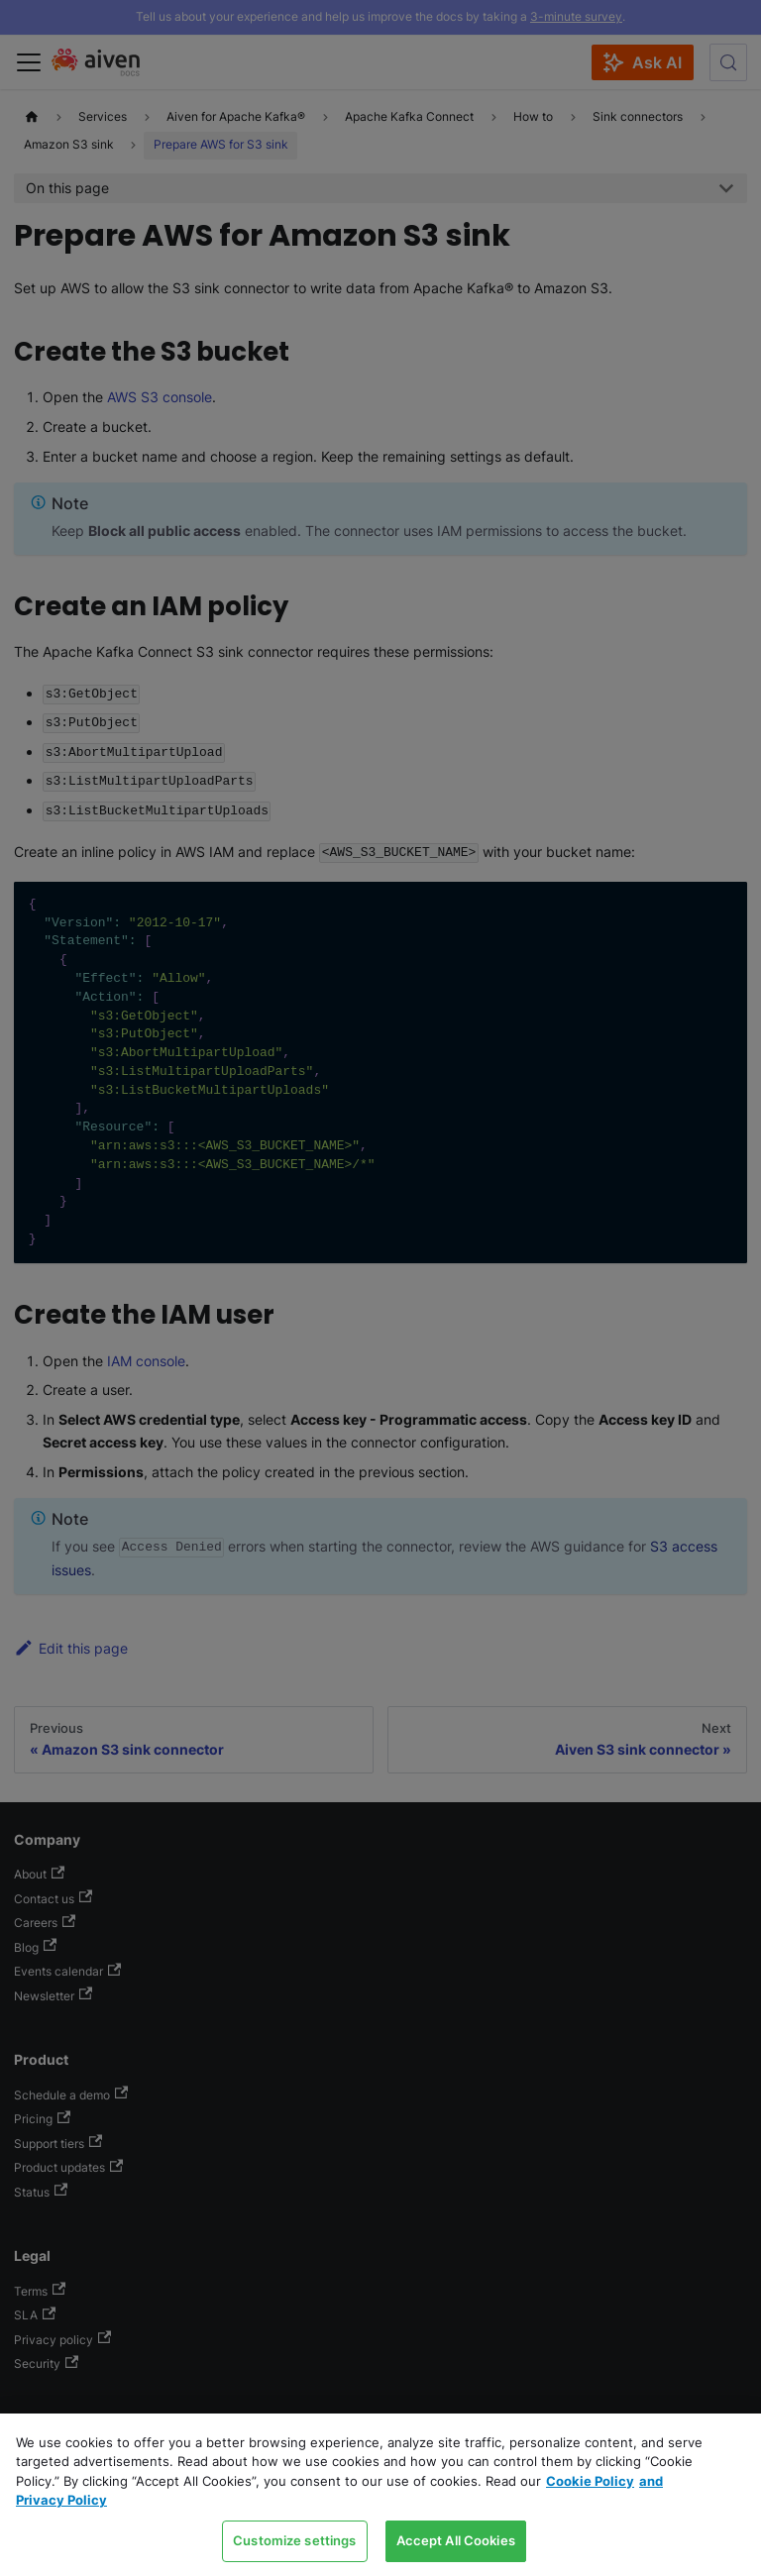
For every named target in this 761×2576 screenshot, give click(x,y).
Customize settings (294, 2540)
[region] (380, 2495)
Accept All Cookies (455, 2540)
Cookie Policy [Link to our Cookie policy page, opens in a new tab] (590, 2481)
